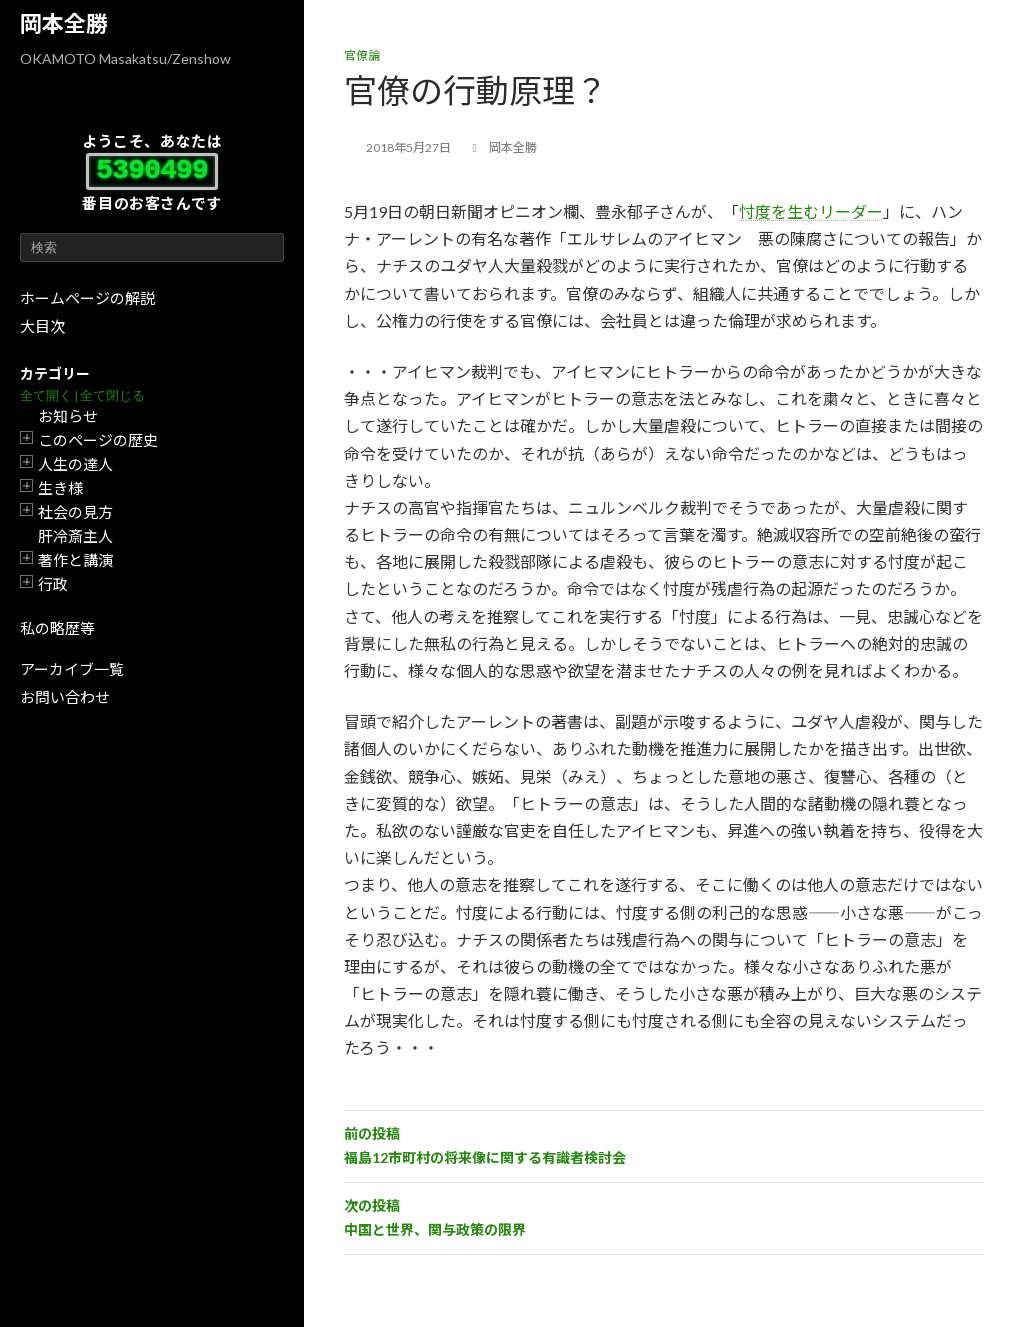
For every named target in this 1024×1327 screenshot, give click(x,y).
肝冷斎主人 (75, 536)
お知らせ (68, 416)
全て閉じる (112, 395)
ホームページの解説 (87, 298)
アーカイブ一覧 (72, 669)
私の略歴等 (57, 628)
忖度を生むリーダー (811, 211)
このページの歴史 (98, 440)
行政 (53, 584)
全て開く (46, 395)
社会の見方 (75, 512)
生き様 (60, 488)
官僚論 (362, 55)
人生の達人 (75, 464)
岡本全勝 (64, 23)
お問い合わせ (65, 697)
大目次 (42, 326)
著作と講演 (75, 560)
